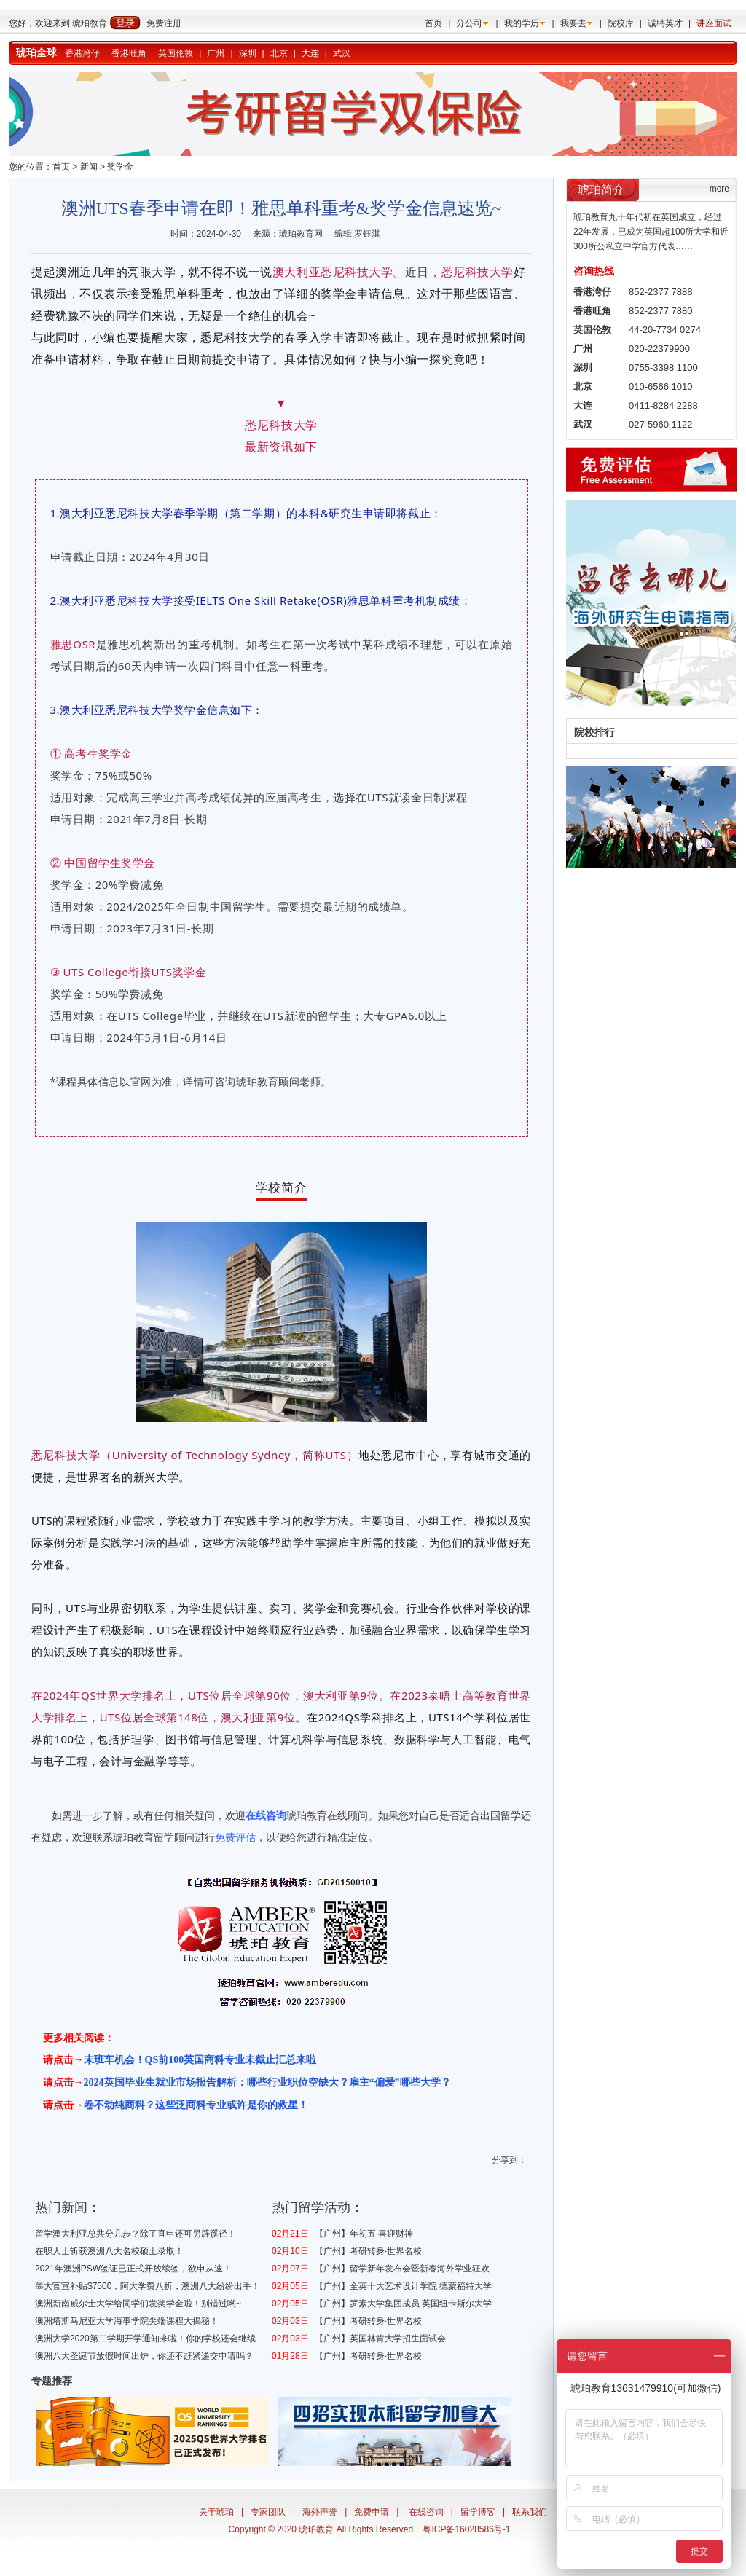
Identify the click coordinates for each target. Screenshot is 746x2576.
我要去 (573, 23)
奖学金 (120, 167)
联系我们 (529, 2512)
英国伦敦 (175, 53)
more (719, 189)
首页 (433, 23)
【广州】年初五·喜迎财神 (364, 2234)
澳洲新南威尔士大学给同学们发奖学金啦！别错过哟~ (138, 2303)
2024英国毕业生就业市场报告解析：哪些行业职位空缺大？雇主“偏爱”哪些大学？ (267, 2082)
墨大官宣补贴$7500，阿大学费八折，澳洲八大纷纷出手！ (147, 2286)
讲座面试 (713, 23)
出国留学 (500, 1815)
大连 (310, 53)
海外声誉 (319, 2512)
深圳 (247, 53)
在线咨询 (426, 2512)
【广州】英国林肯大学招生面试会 (380, 2338)
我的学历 (521, 23)
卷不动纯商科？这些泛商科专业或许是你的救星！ (196, 2105)
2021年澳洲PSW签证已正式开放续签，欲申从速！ (133, 2268)
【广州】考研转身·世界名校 (368, 2251)
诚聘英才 (665, 23)
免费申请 (371, 2512)
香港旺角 (128, 53)
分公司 (469, 23)
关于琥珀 (216, 2512)
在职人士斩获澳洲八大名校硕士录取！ (109, 2251)
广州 (215, 53)
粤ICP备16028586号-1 (466, 2529)
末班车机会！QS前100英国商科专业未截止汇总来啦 (200, 2059)
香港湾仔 (82, 53)
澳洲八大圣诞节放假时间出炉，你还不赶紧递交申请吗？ (144, 2356)
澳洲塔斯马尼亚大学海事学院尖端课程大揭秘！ (127, 2321)
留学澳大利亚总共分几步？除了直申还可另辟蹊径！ (135, 2234)
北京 (279, 53)
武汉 (341, 53)
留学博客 (477, 2512)
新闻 (89, 167)
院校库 (621, 23)
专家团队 (268, 2512)
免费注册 (163, 23)
